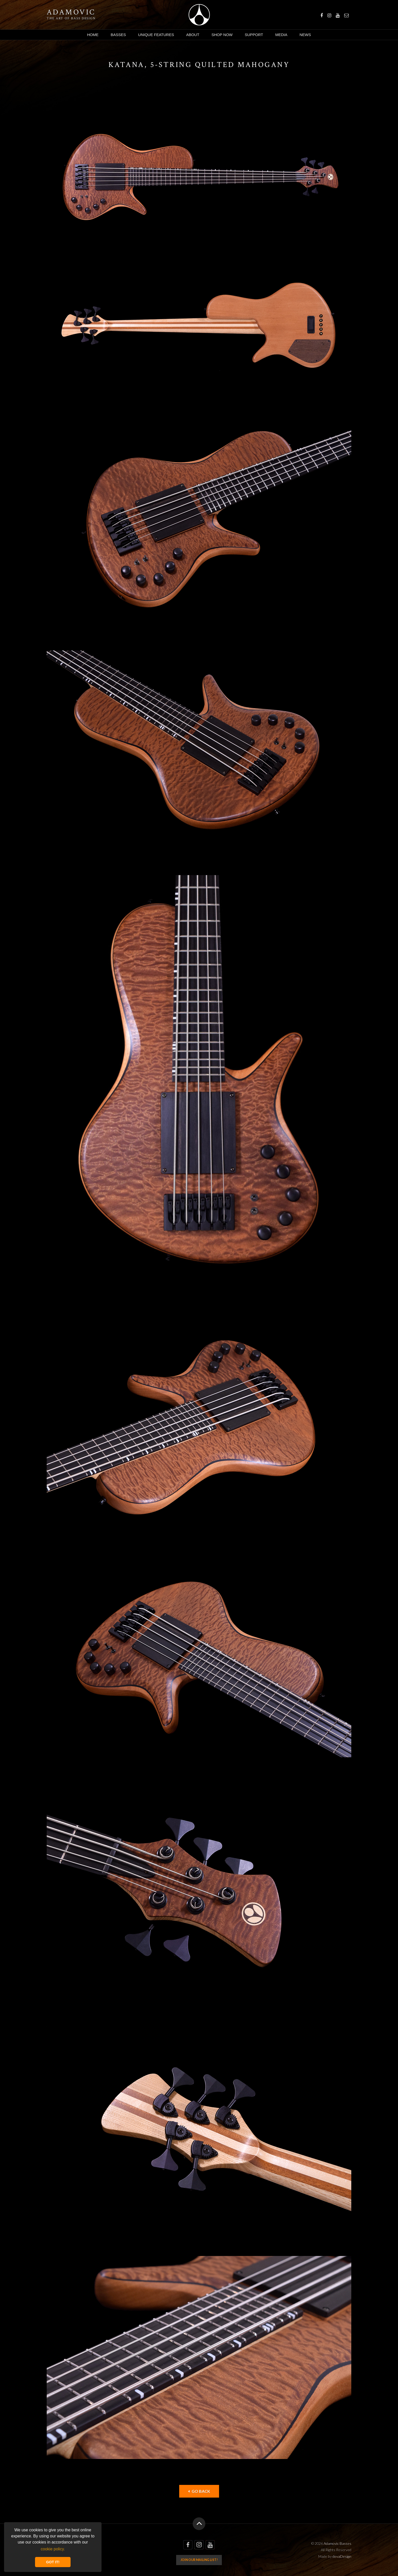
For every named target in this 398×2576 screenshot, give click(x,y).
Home (92, 34)
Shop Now (222, 34)
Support (254, 34)
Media (281, 34)
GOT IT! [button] (53, 2562)
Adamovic (71, 12)
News (305, 34)
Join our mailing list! (199, 2560)
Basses (118, 34)
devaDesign (342, 2556)
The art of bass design (71, 18)
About (192, 34)
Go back (199, 2491)
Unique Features (156, 34)
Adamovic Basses (199, 14)
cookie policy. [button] (53, 2549)
